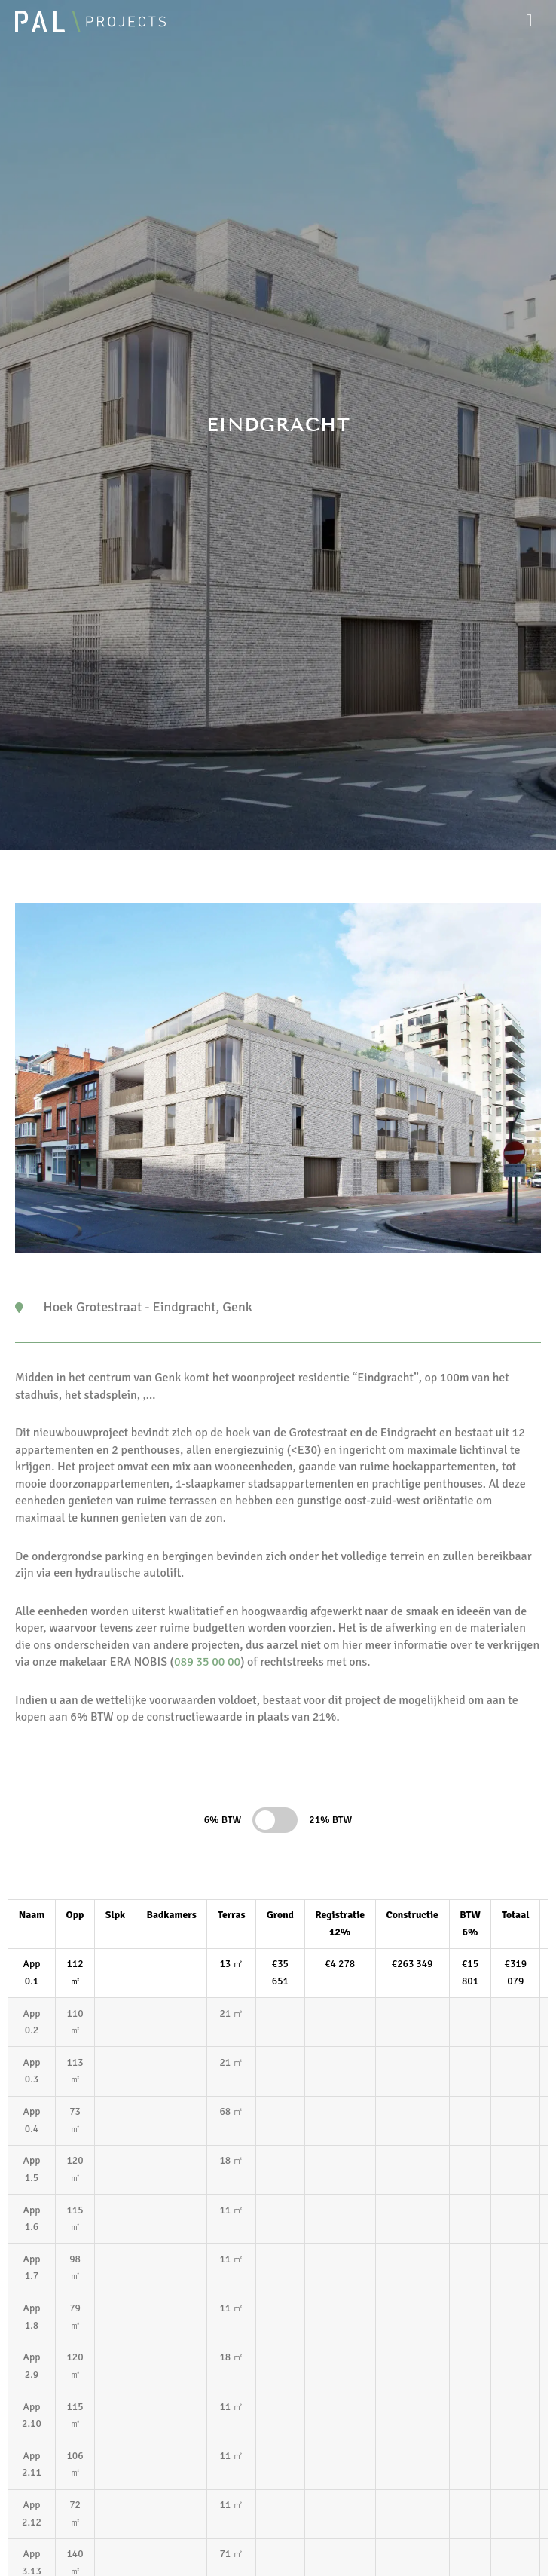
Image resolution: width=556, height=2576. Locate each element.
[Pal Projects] (90, 21)
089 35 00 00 (207, 1661)
